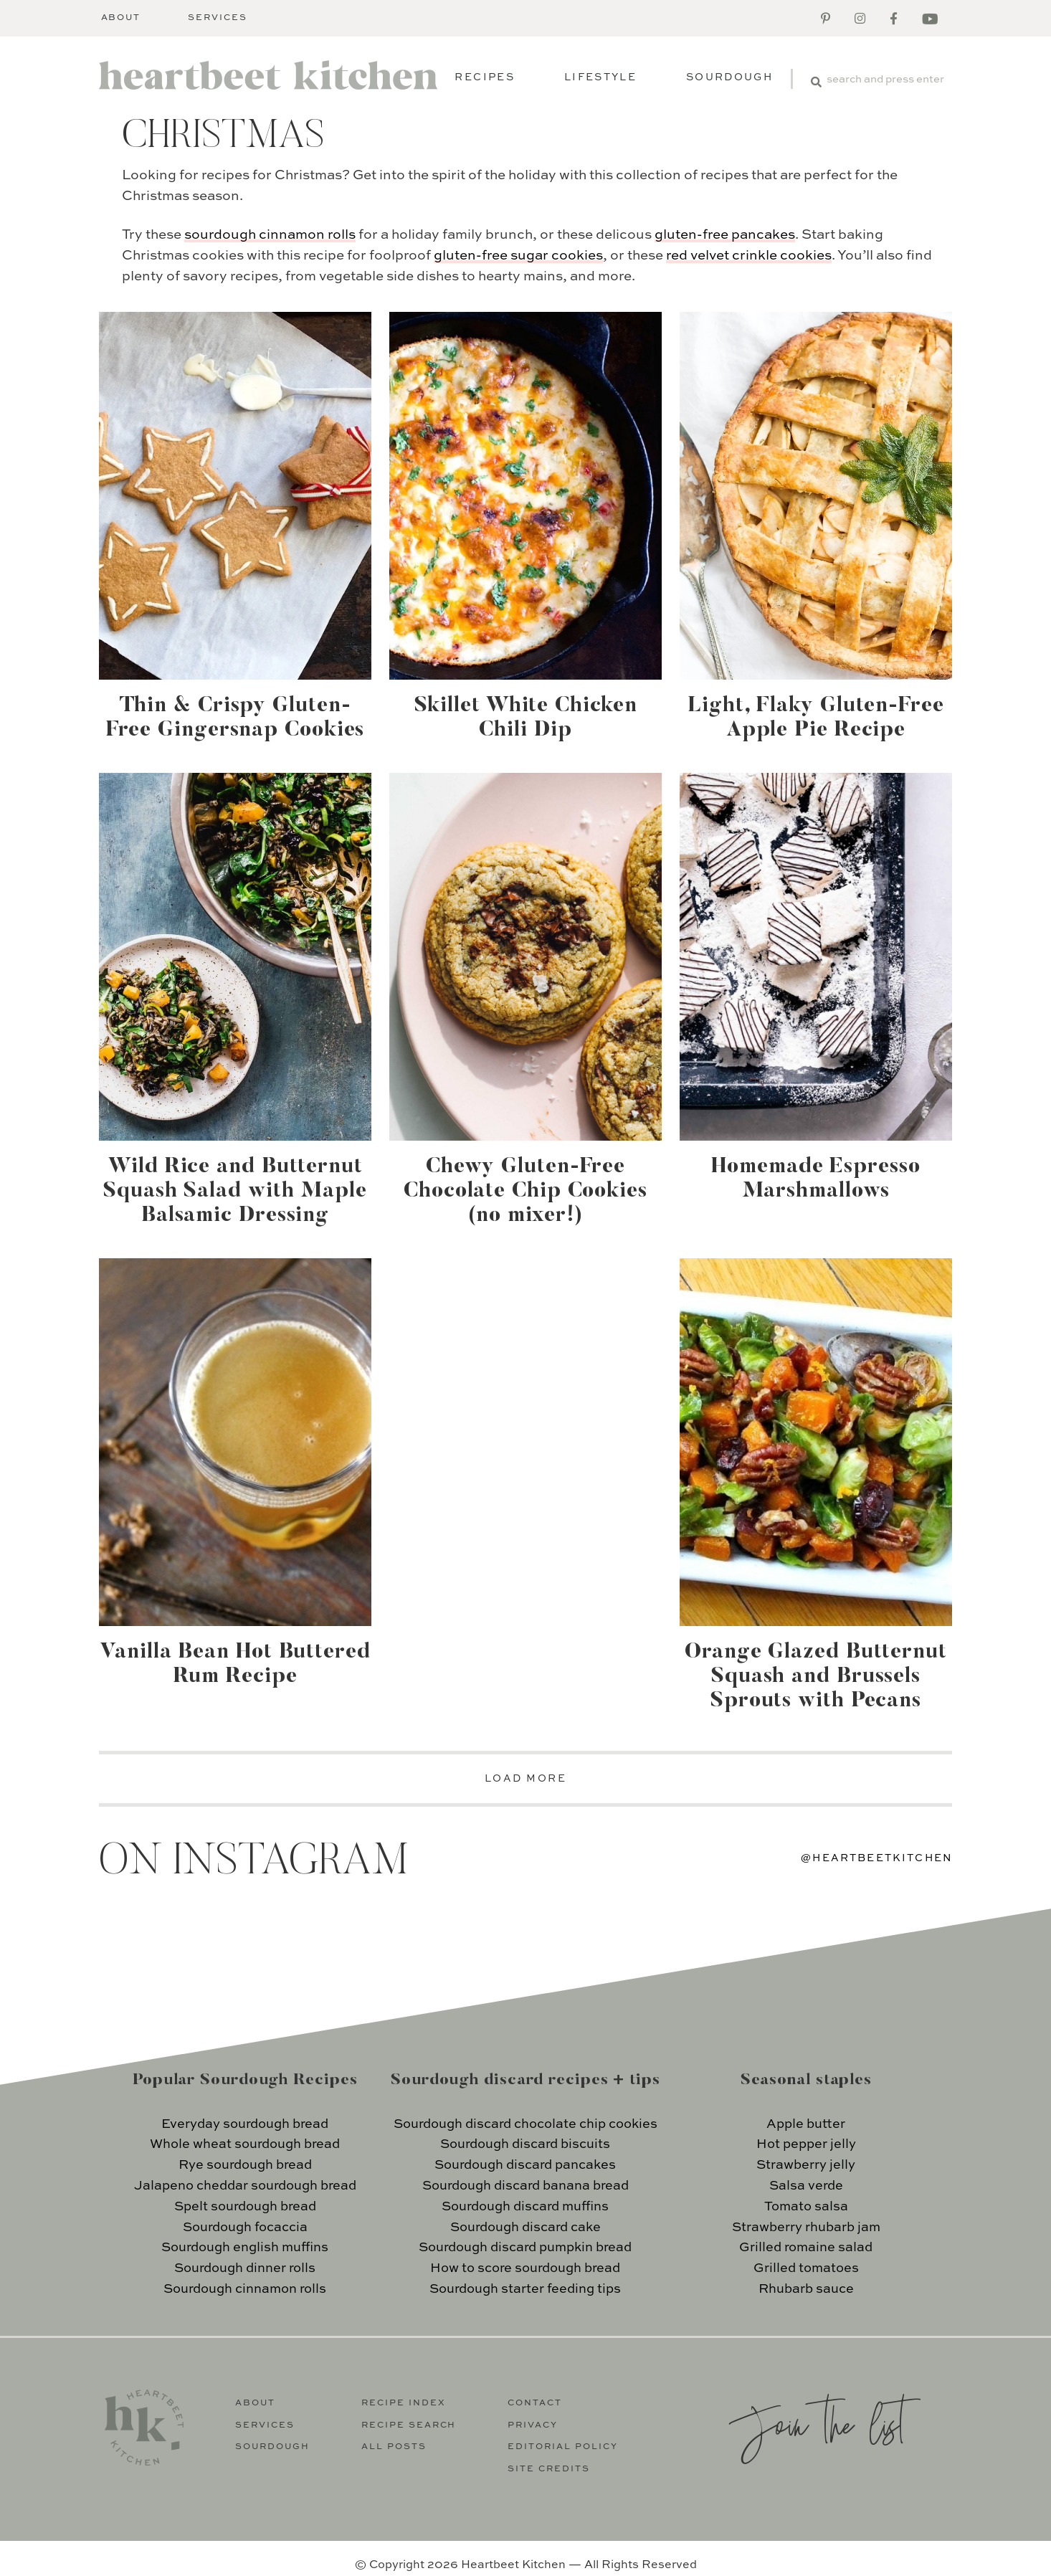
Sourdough (729, 77)
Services (217, 18)
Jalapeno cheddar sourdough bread (245, 2186)
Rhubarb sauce (806, 2289)
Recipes (484, 77)
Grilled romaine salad (805, 2247)
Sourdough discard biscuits (525, 2144)
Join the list (816, 2423)
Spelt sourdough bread (245, 2206)
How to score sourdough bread (525, 2268)
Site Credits (549, 2469)
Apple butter (805, 2124)
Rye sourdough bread (245, 2165)
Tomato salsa (806, 2206)
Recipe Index (403, 2403)
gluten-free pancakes (725, 235)
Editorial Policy (563, 2447)
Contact (535, 2403)
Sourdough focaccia (245, 2227)
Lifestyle (600, 77)
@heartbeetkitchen (877, 1858)
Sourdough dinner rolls (244, 2268)
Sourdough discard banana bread (525, 2186)
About (121, 18)
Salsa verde (806, 2186)
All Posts (394, 2447)
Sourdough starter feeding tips (525, 2289)
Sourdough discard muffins (525, 2206)
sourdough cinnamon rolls (270, 235)
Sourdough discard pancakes (525, 2165)
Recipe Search (409, 2425)
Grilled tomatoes (806, 2268)
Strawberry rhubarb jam (806, 2227)
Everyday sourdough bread (244, 2124)
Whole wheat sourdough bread (245, 2144)
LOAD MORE (526, 1779)
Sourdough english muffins (244, 2247)
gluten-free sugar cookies (518, 255)
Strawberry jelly (805, 2165)
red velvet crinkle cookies (749, 255)
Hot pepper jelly (806, 2144)
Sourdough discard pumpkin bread (525, 2247)
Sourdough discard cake (525, 2227)
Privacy (533, 2425)
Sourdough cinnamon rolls (244, 2289)
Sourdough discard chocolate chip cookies (525, 2124)
